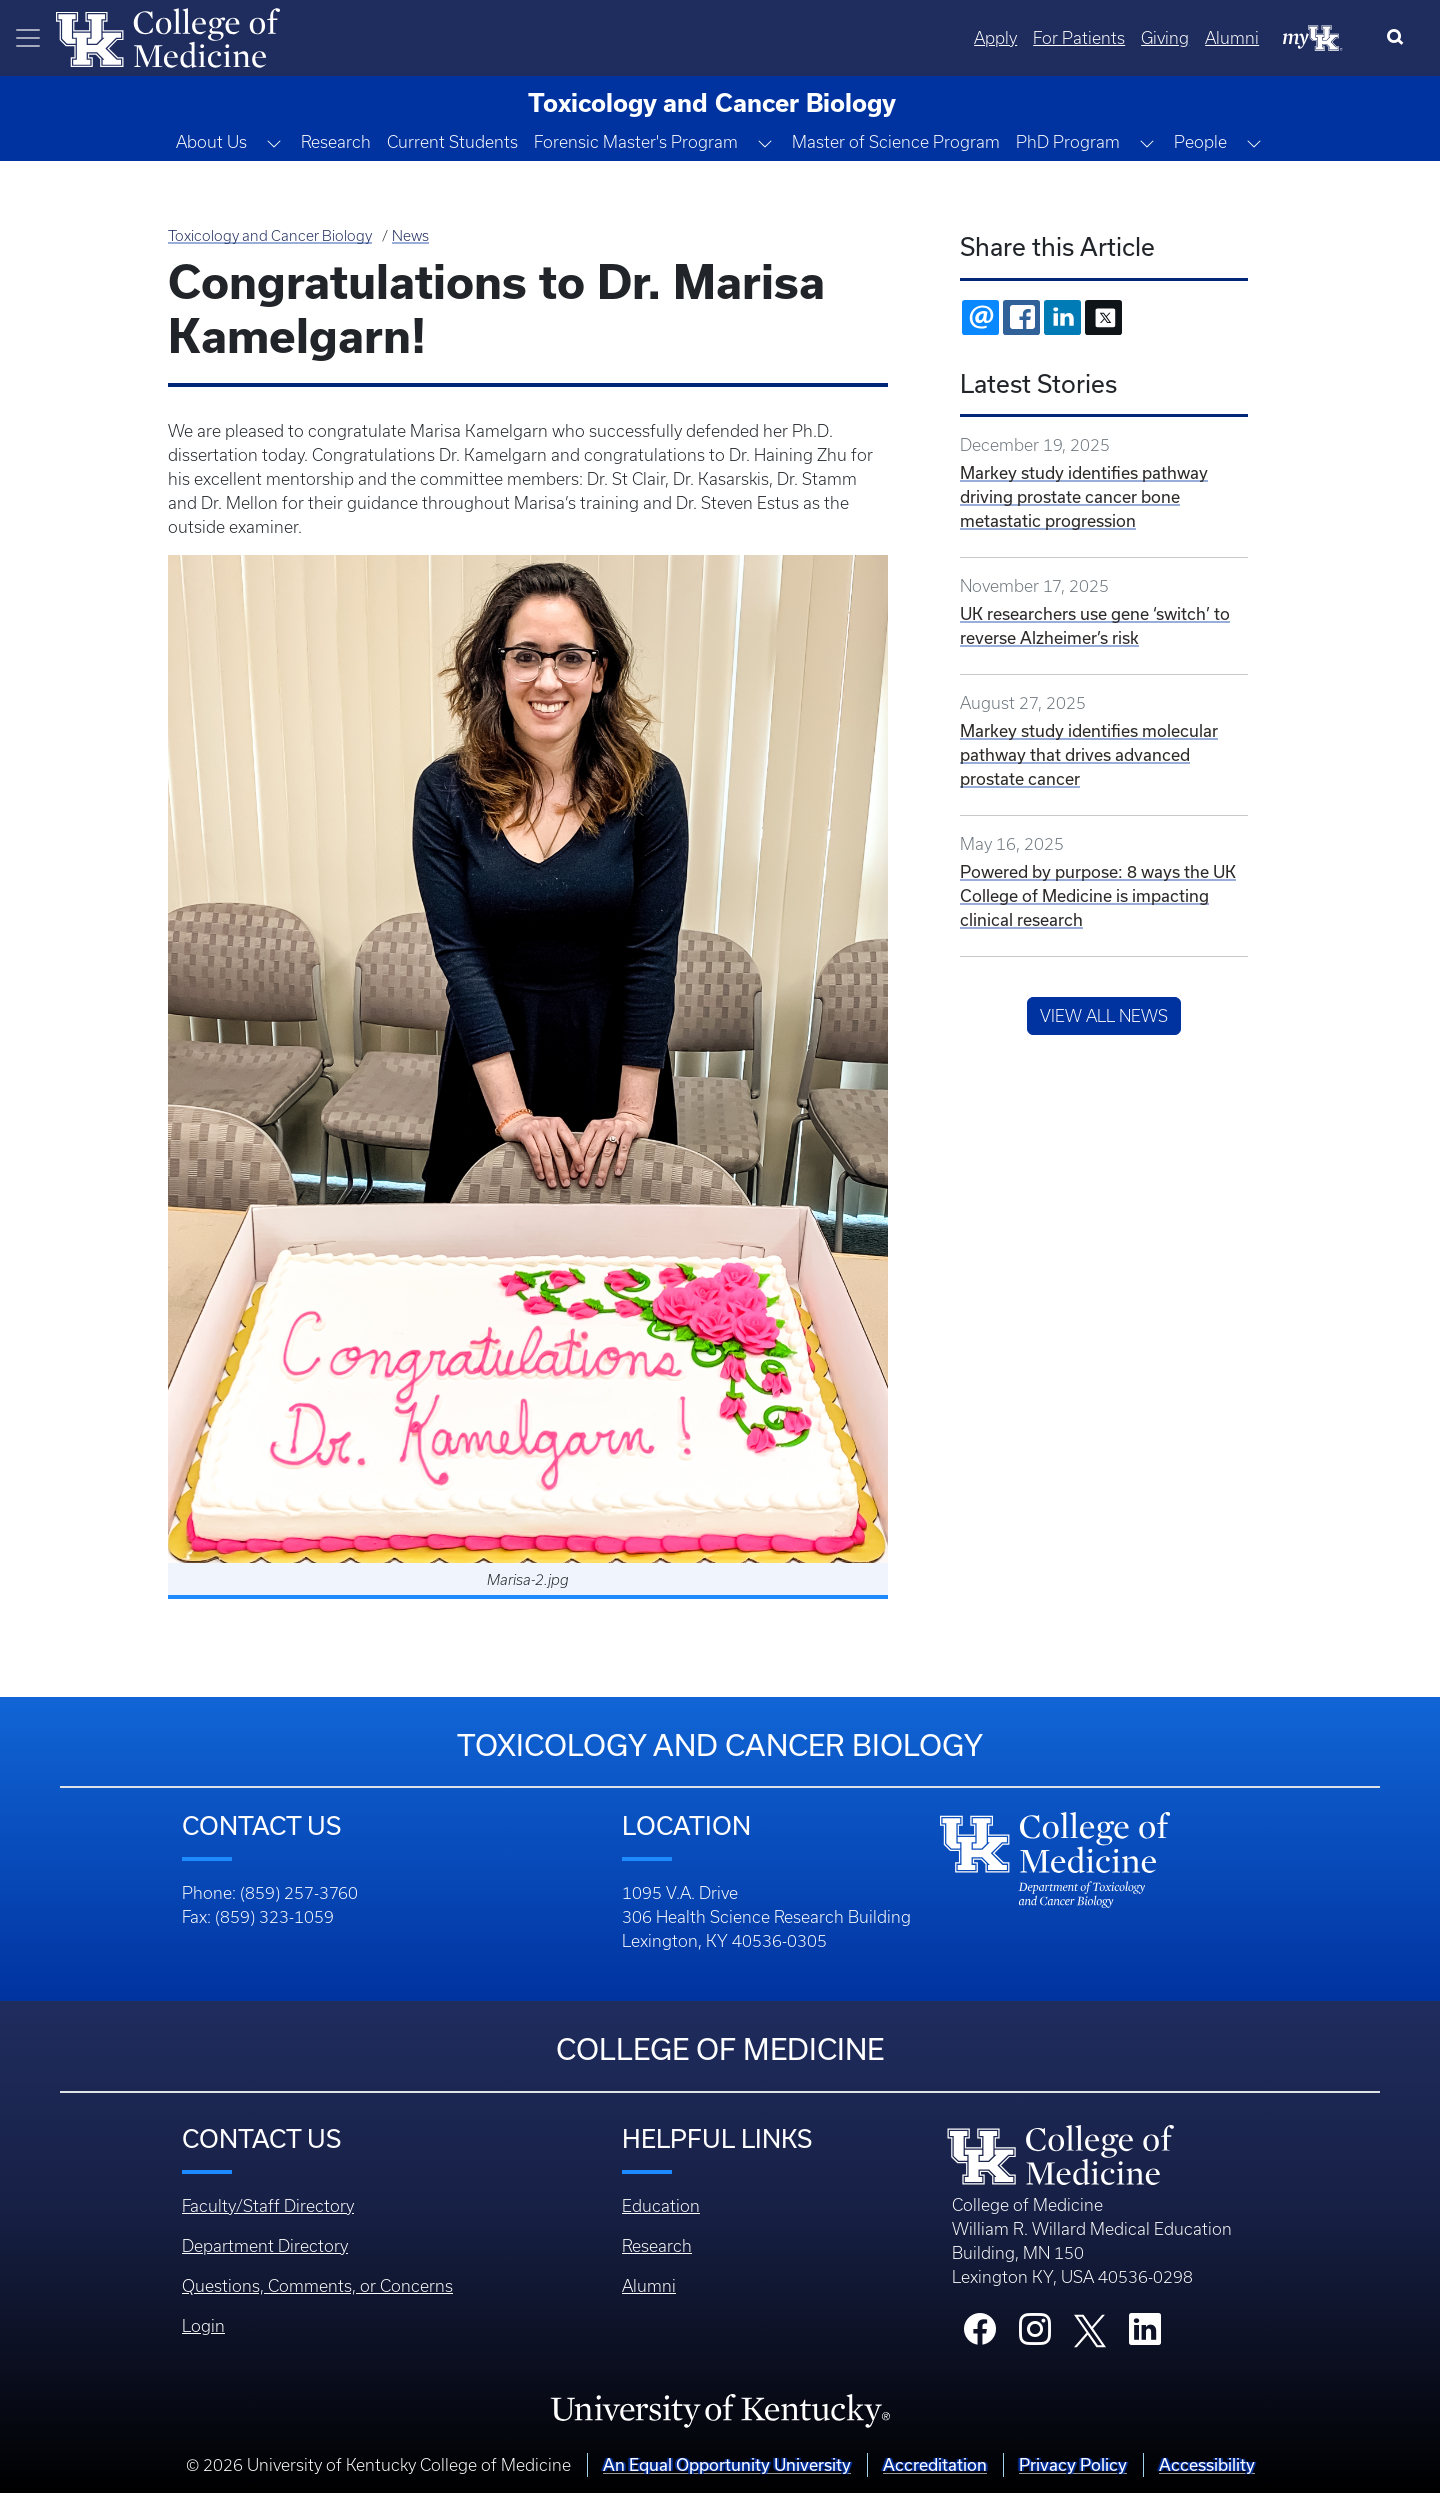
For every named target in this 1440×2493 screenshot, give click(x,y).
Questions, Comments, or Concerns (317, 2286)
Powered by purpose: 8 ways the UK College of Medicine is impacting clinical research (1098, 895)
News (410, 236)
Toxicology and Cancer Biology (270, 236)
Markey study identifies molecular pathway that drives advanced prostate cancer (1089, 754)
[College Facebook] (980, 2335)
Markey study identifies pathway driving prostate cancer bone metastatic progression (1084, 496)
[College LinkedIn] (1145, 2335)
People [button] (1200, 142)
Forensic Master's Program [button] (636, 142)
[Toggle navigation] (28, 38)
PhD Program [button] (1068, 142)
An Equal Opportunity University (727, 2464)
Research (336, 142)
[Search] (1399, 38)
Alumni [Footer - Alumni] (649, 2286)
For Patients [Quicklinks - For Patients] (1079, 38)
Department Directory (265, 2246)
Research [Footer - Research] (657, 2246)
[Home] (168, 36)
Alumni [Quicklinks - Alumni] (1232, 38)
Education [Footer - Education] (661, 2206)
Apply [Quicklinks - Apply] (995, 38)
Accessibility (1207, 2464)
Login (203, 2326)
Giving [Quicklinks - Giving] (1165, 38)
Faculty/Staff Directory (268, 2206)
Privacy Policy (1073, 2464)
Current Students (452, 142)
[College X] (1090, 2329)
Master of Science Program (896, 142)
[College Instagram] (1035, 2335)
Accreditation (935, 2464)
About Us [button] (211, 142)
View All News (1104, 1016)
